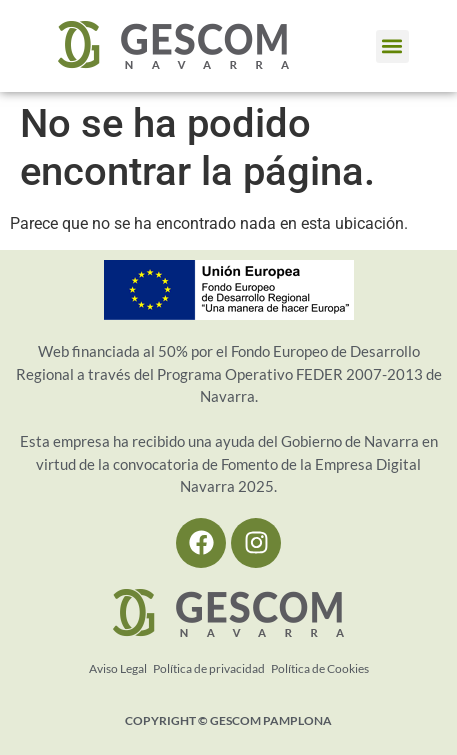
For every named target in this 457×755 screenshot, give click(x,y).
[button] (392, 46)
